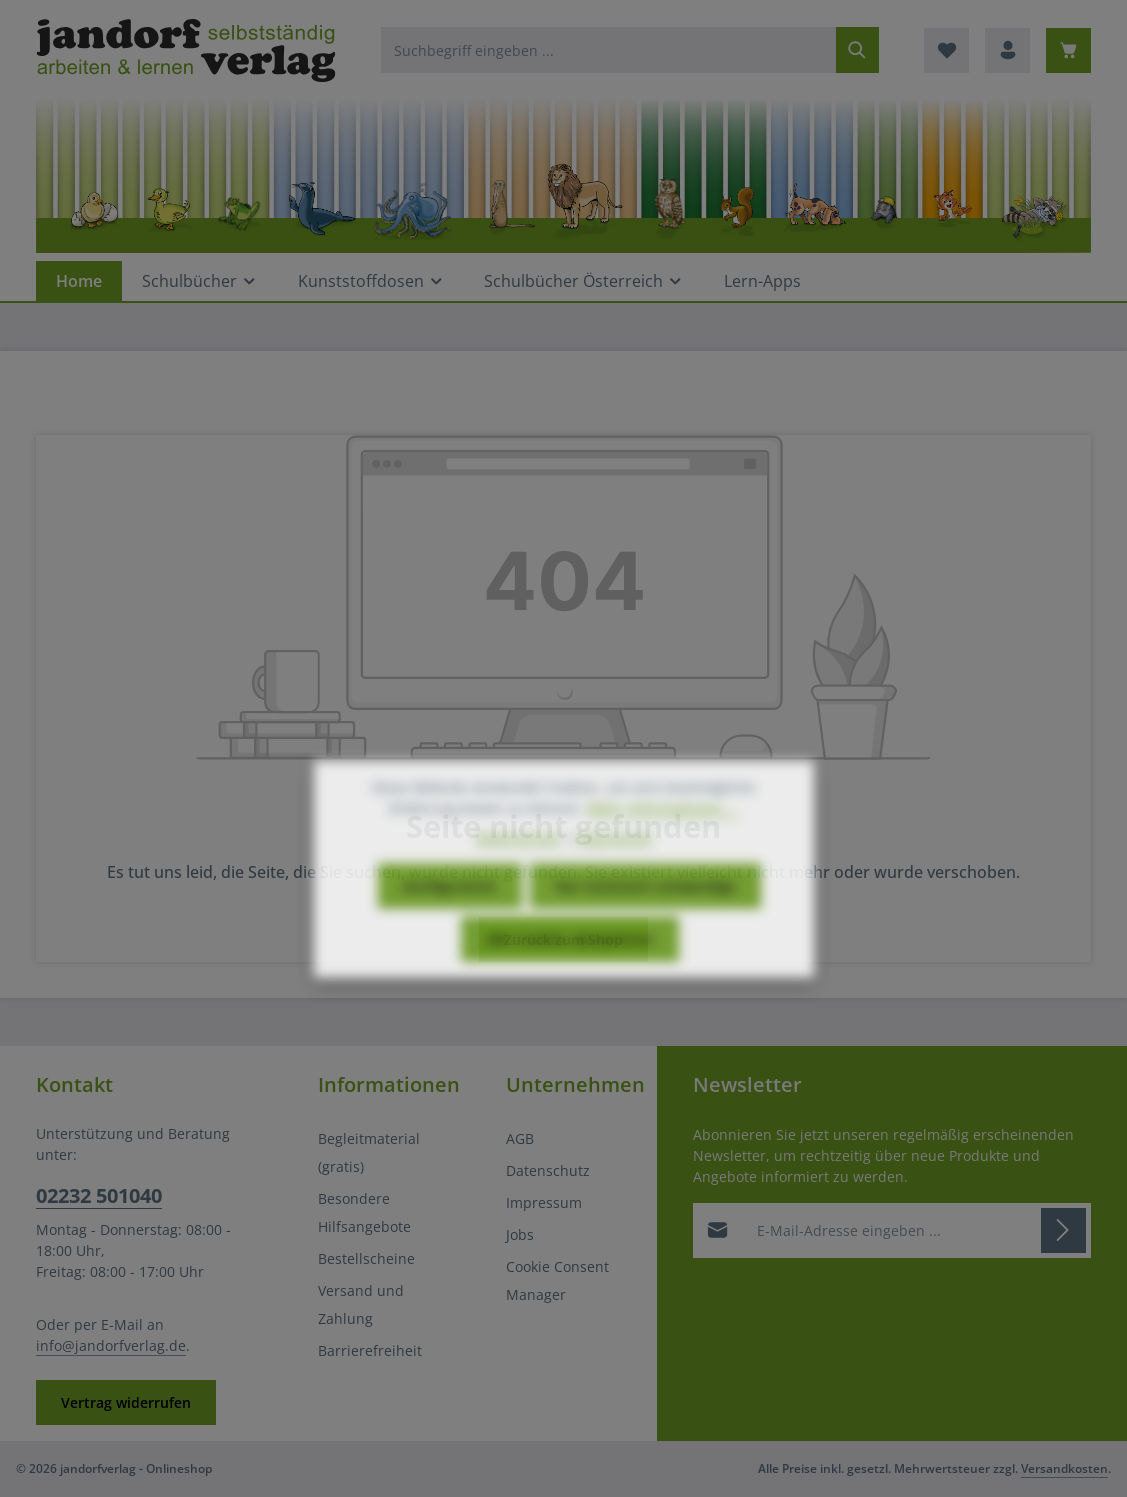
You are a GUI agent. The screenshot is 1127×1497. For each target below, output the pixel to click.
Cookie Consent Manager (557, 1280)
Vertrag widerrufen (126, 1402)
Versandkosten (1064, 1468)
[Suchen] (857, 50)
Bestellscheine (366, 1258)
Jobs (520, 1234)
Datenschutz (548, 1170)
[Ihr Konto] (1007, 50)
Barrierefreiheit (370, 1350)
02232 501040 (99, 1195)
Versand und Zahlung (361, 1304)
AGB (520, 1138)
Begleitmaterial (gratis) (369, 1152)
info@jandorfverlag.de (111, 1345)
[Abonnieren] (1063, 1229)
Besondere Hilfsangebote (364, 1212)
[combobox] (609, 50)
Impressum (544, 1202)
